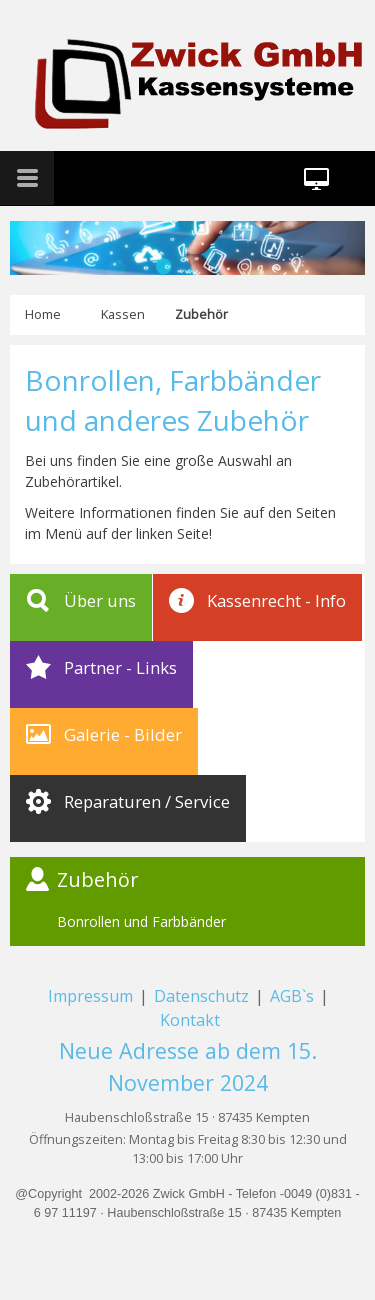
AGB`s (294, 996)
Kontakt (190, 1020)
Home (43, 314)
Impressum (90, 996)
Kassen (123, 314)
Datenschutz (201, 996)
